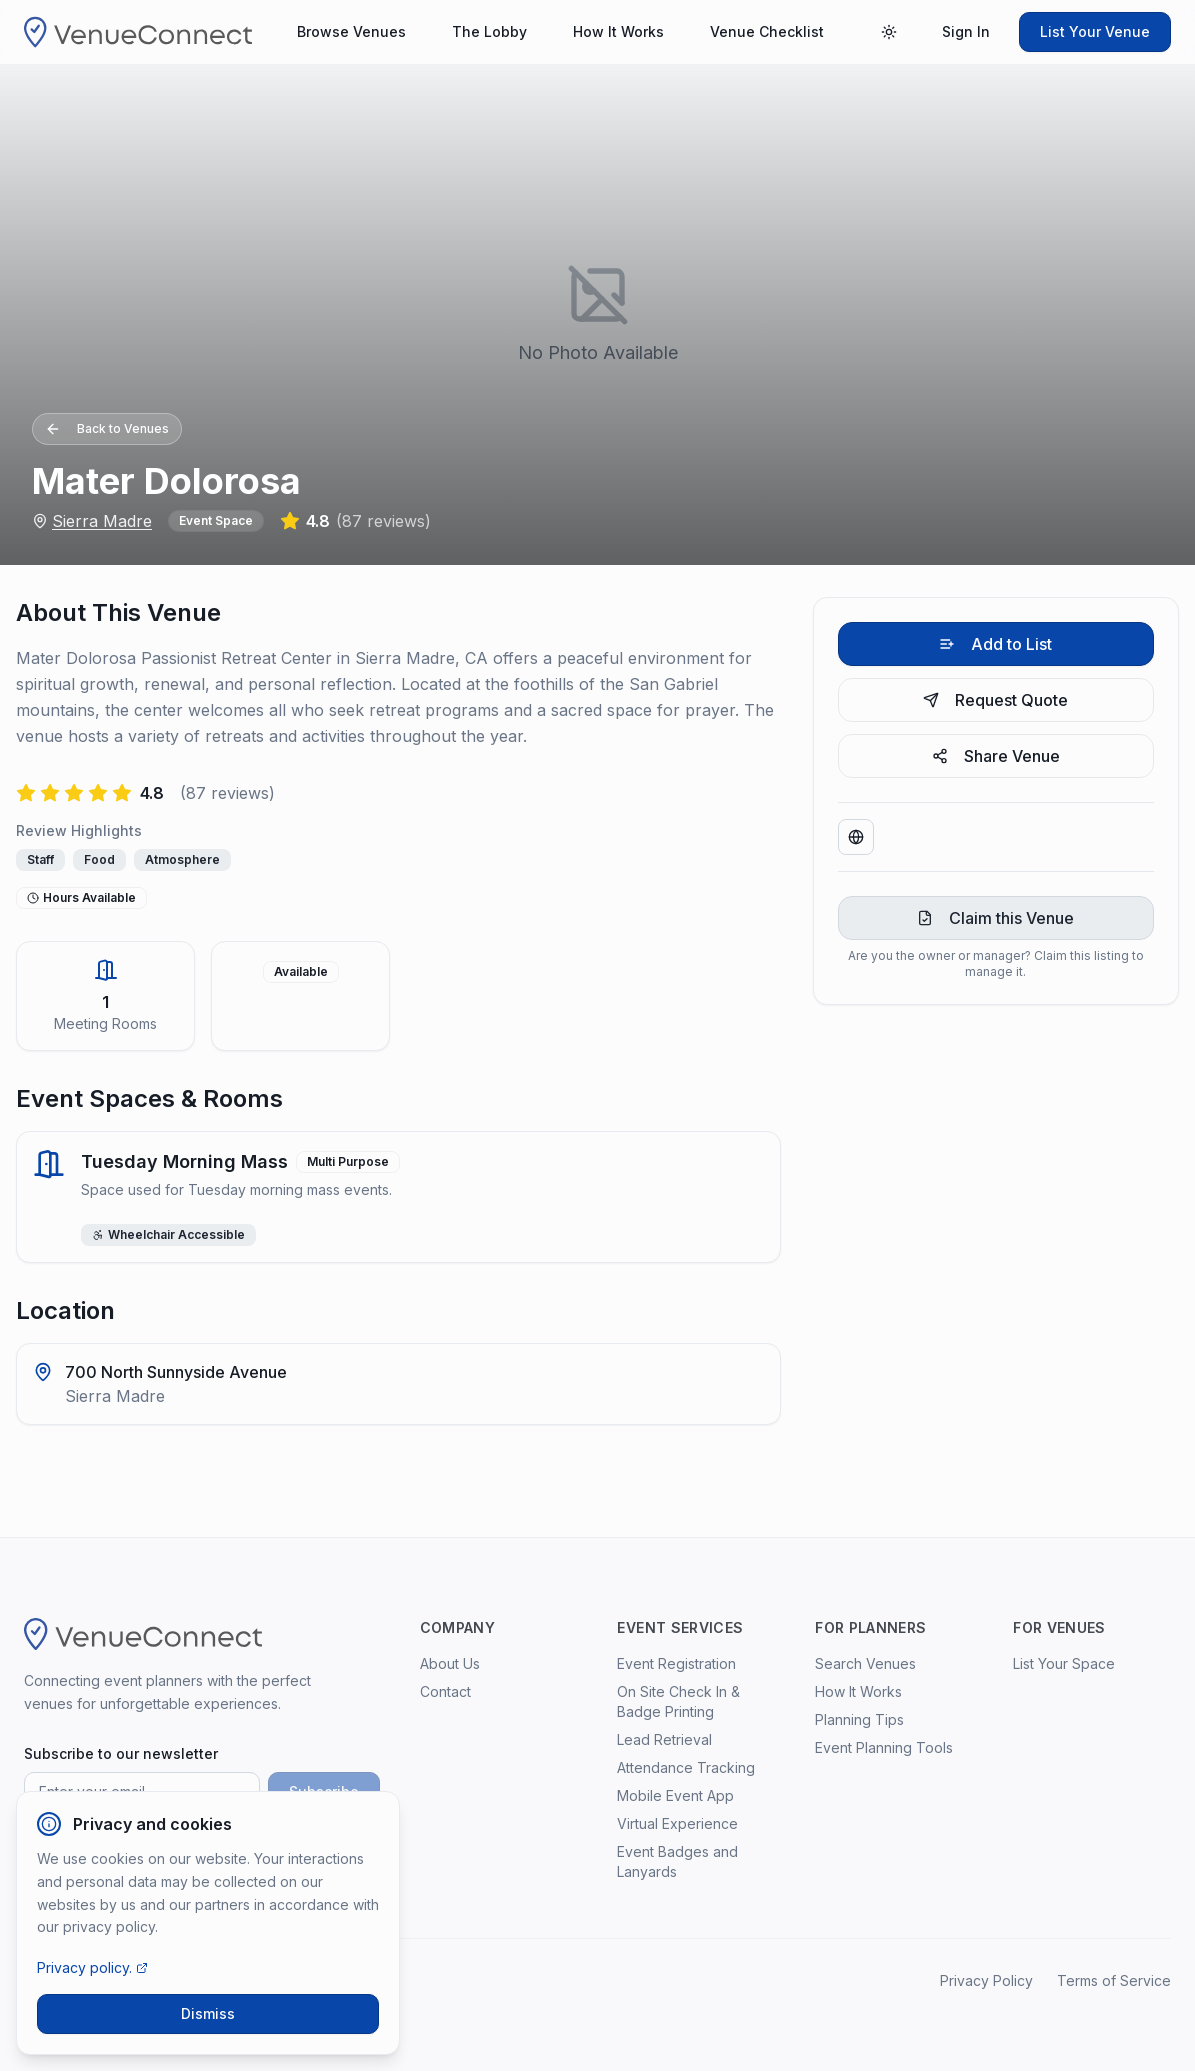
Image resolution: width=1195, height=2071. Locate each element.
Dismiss (208, 2013)
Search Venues (865, 1663)
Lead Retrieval (664, 1739)
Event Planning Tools (884, 1747)
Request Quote (995, 700)
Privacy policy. (92, 1967)
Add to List (995, 644)
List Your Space (1064, 1663)
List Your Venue (1095, 31)
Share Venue (996, 756)
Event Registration (676, 1663)
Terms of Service (1114, 1980)
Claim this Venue (995, 918)
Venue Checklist (767, 31)
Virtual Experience (677, 1823)
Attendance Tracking (686, 1767)
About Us (450, 1663)
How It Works (618, 31)
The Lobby (489, 31)
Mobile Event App (675, 1795)
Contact (445, 1691)
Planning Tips (859, 1719)
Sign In (966, 31)
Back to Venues (107, 429)
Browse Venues (351, 31)
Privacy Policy (986, 1980)
